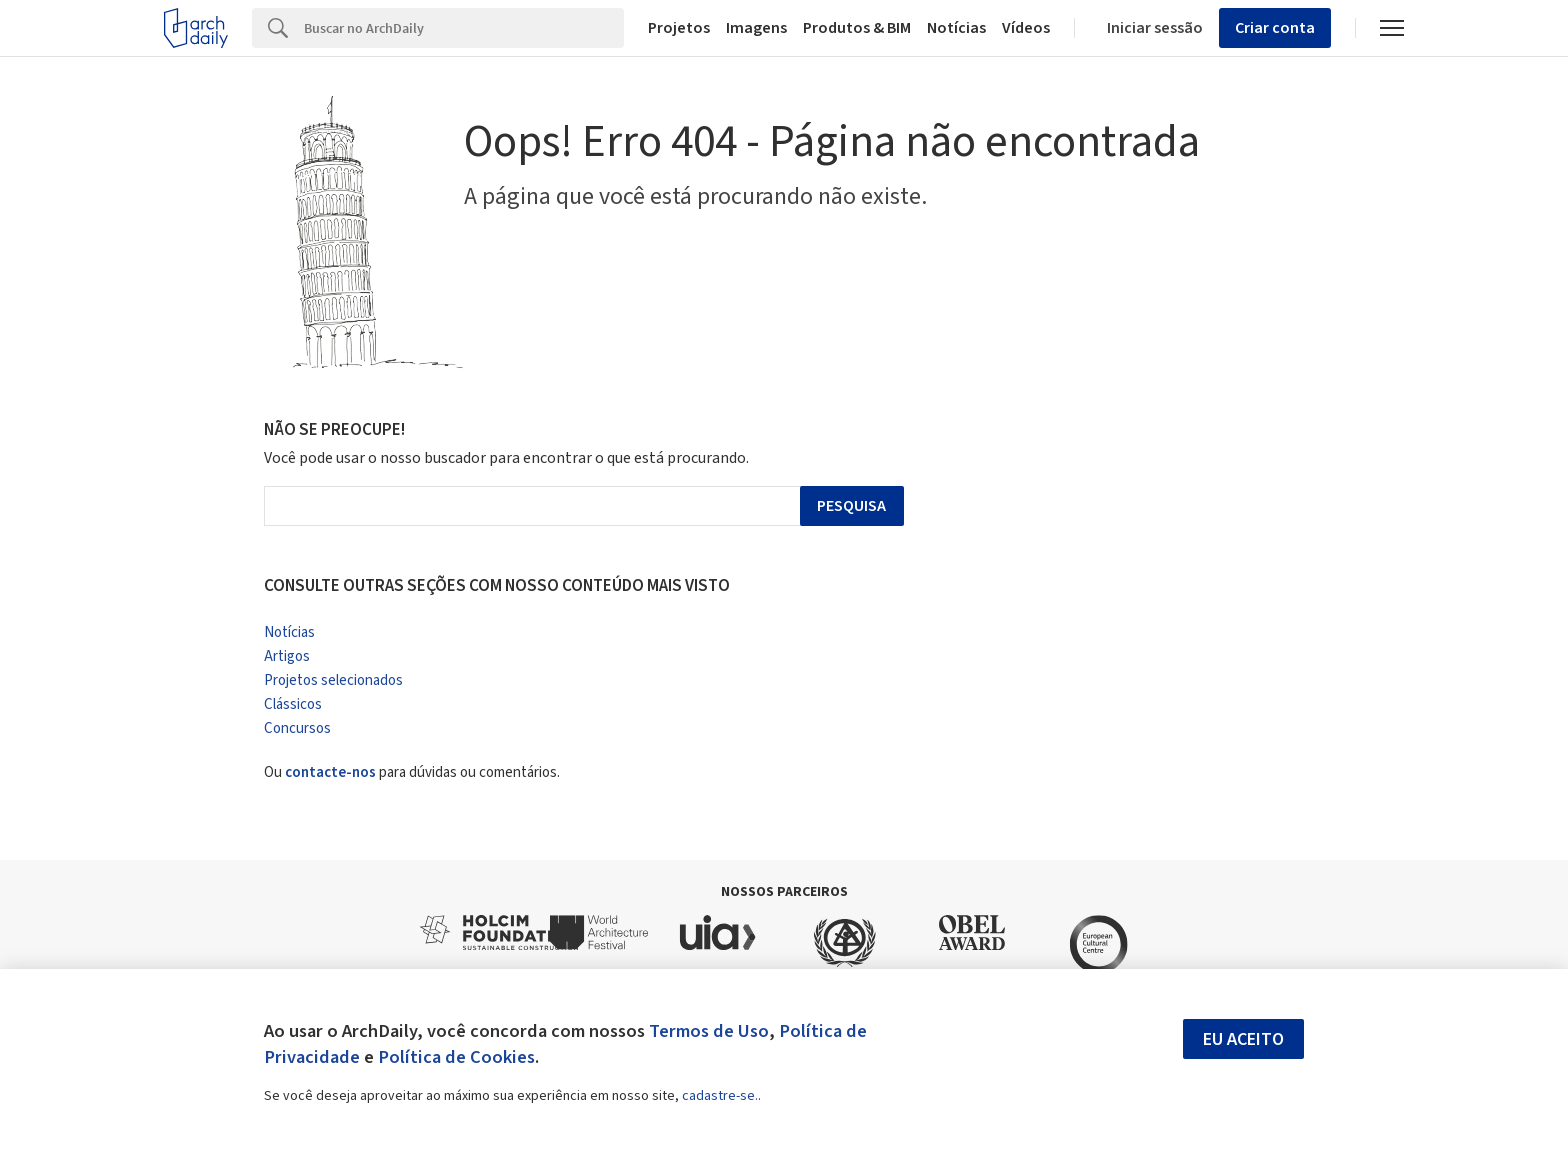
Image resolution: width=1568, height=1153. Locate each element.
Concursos (297, 728)
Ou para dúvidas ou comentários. (412, 772)
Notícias (956, 28)
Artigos (287, 656)
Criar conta (1275, 28)
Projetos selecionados (333, 680)
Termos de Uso (709, 1031)
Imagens (756, 28)
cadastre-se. (720, 1096)
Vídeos (1026, 28)
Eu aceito (1243, 1039)
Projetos (679, 28)
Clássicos (293, 704)
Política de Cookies (456, 1057)
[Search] (464, 28)
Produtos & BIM (857, 28)
